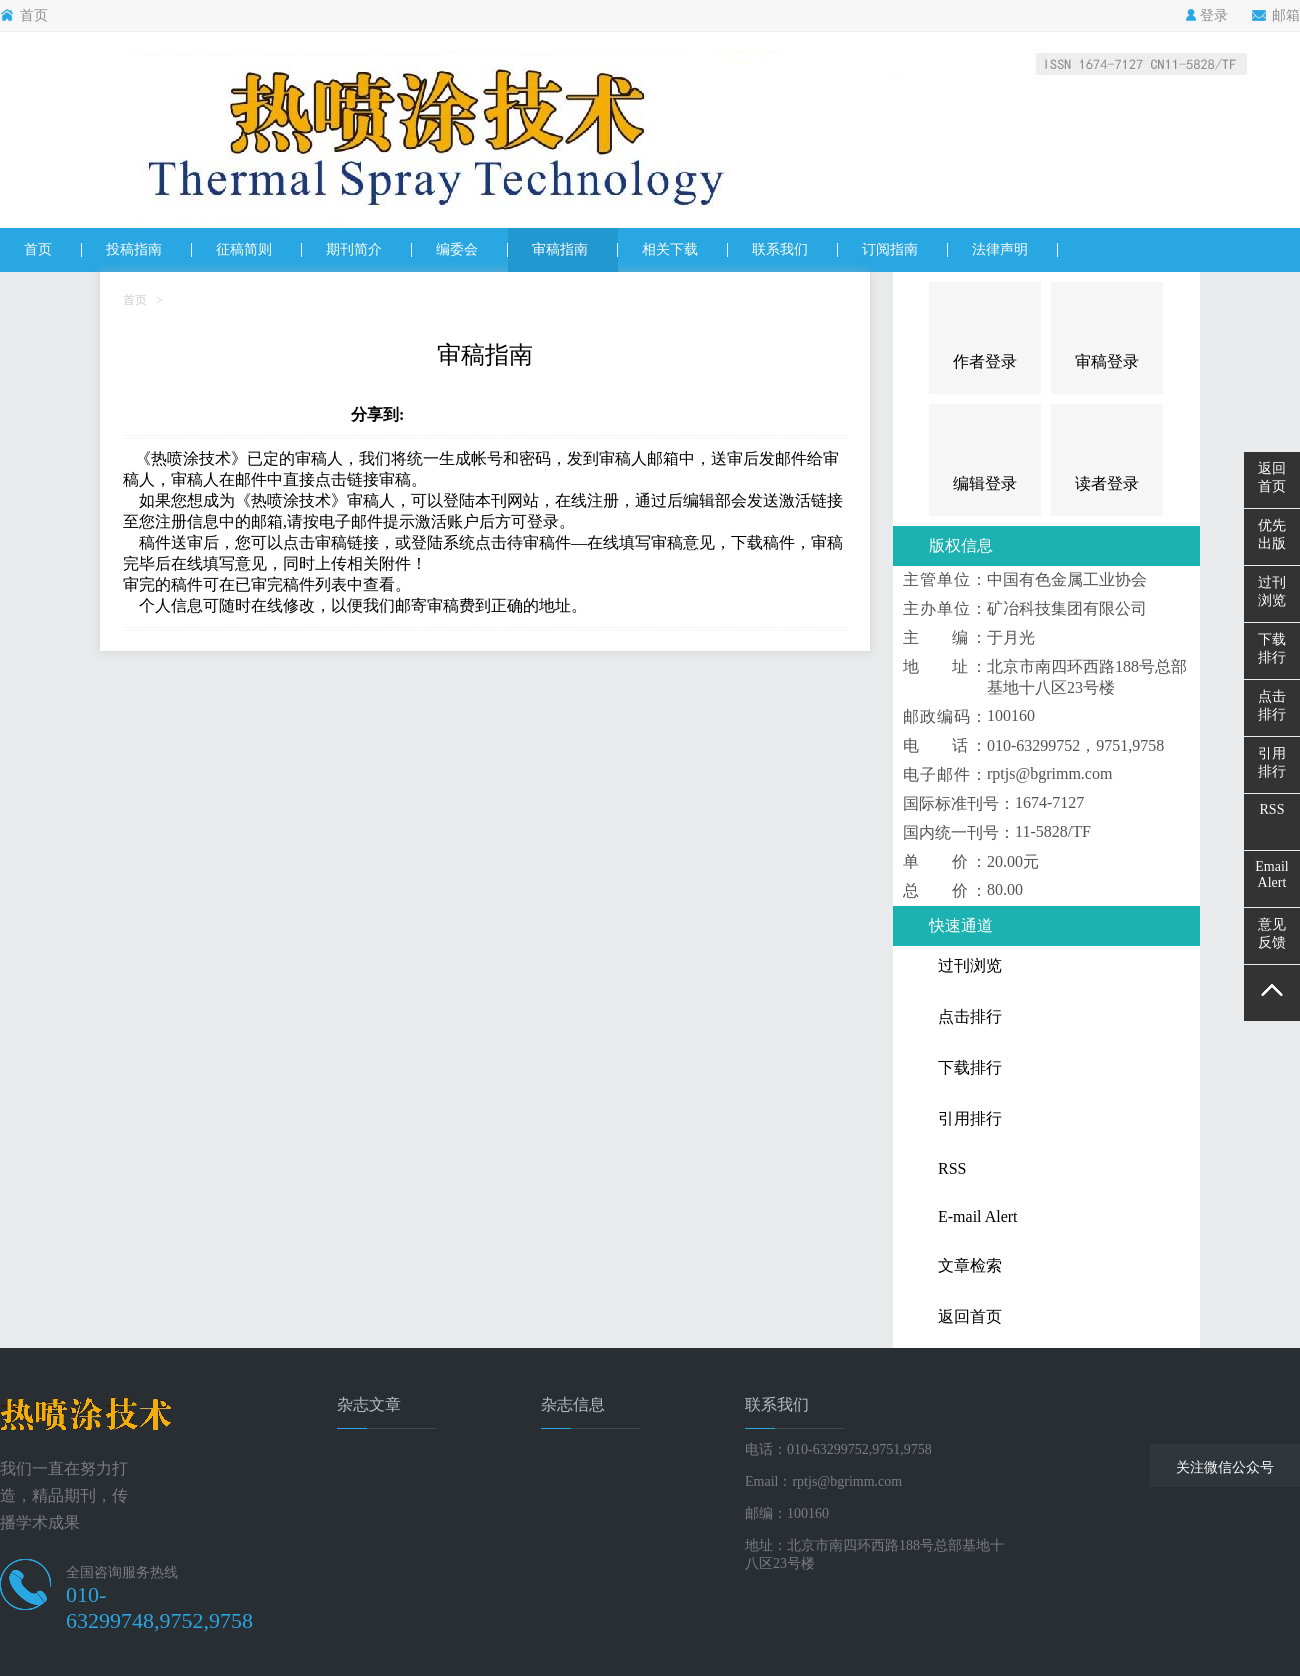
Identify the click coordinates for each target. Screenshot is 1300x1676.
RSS (1272, 809)
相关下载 (670, 249)
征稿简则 (244, 249)
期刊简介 (354, 249)
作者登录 (985, 361)
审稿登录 (1107, 361)
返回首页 (1272, 477)
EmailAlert (1271, 874)
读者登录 (1107, 483)
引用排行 (1272, 762)
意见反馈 (1272, 933)
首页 (24, 16)
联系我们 (780, 249)
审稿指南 (560, 249)
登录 (1206, 16)
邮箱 (1276, 16)
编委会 (457, 249)
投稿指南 (134, 249)
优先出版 (1272, 534)
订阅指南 (890, 249)
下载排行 (1272, 648)
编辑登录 (985, 483)
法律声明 (1000, 249)
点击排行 (1272, 705)
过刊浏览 (1272, 591)
